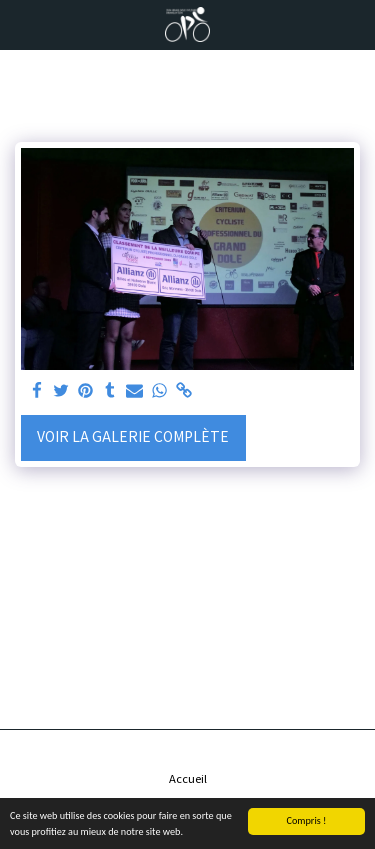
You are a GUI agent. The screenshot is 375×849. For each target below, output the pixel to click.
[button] (22, 23)
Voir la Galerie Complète (133, 436)
